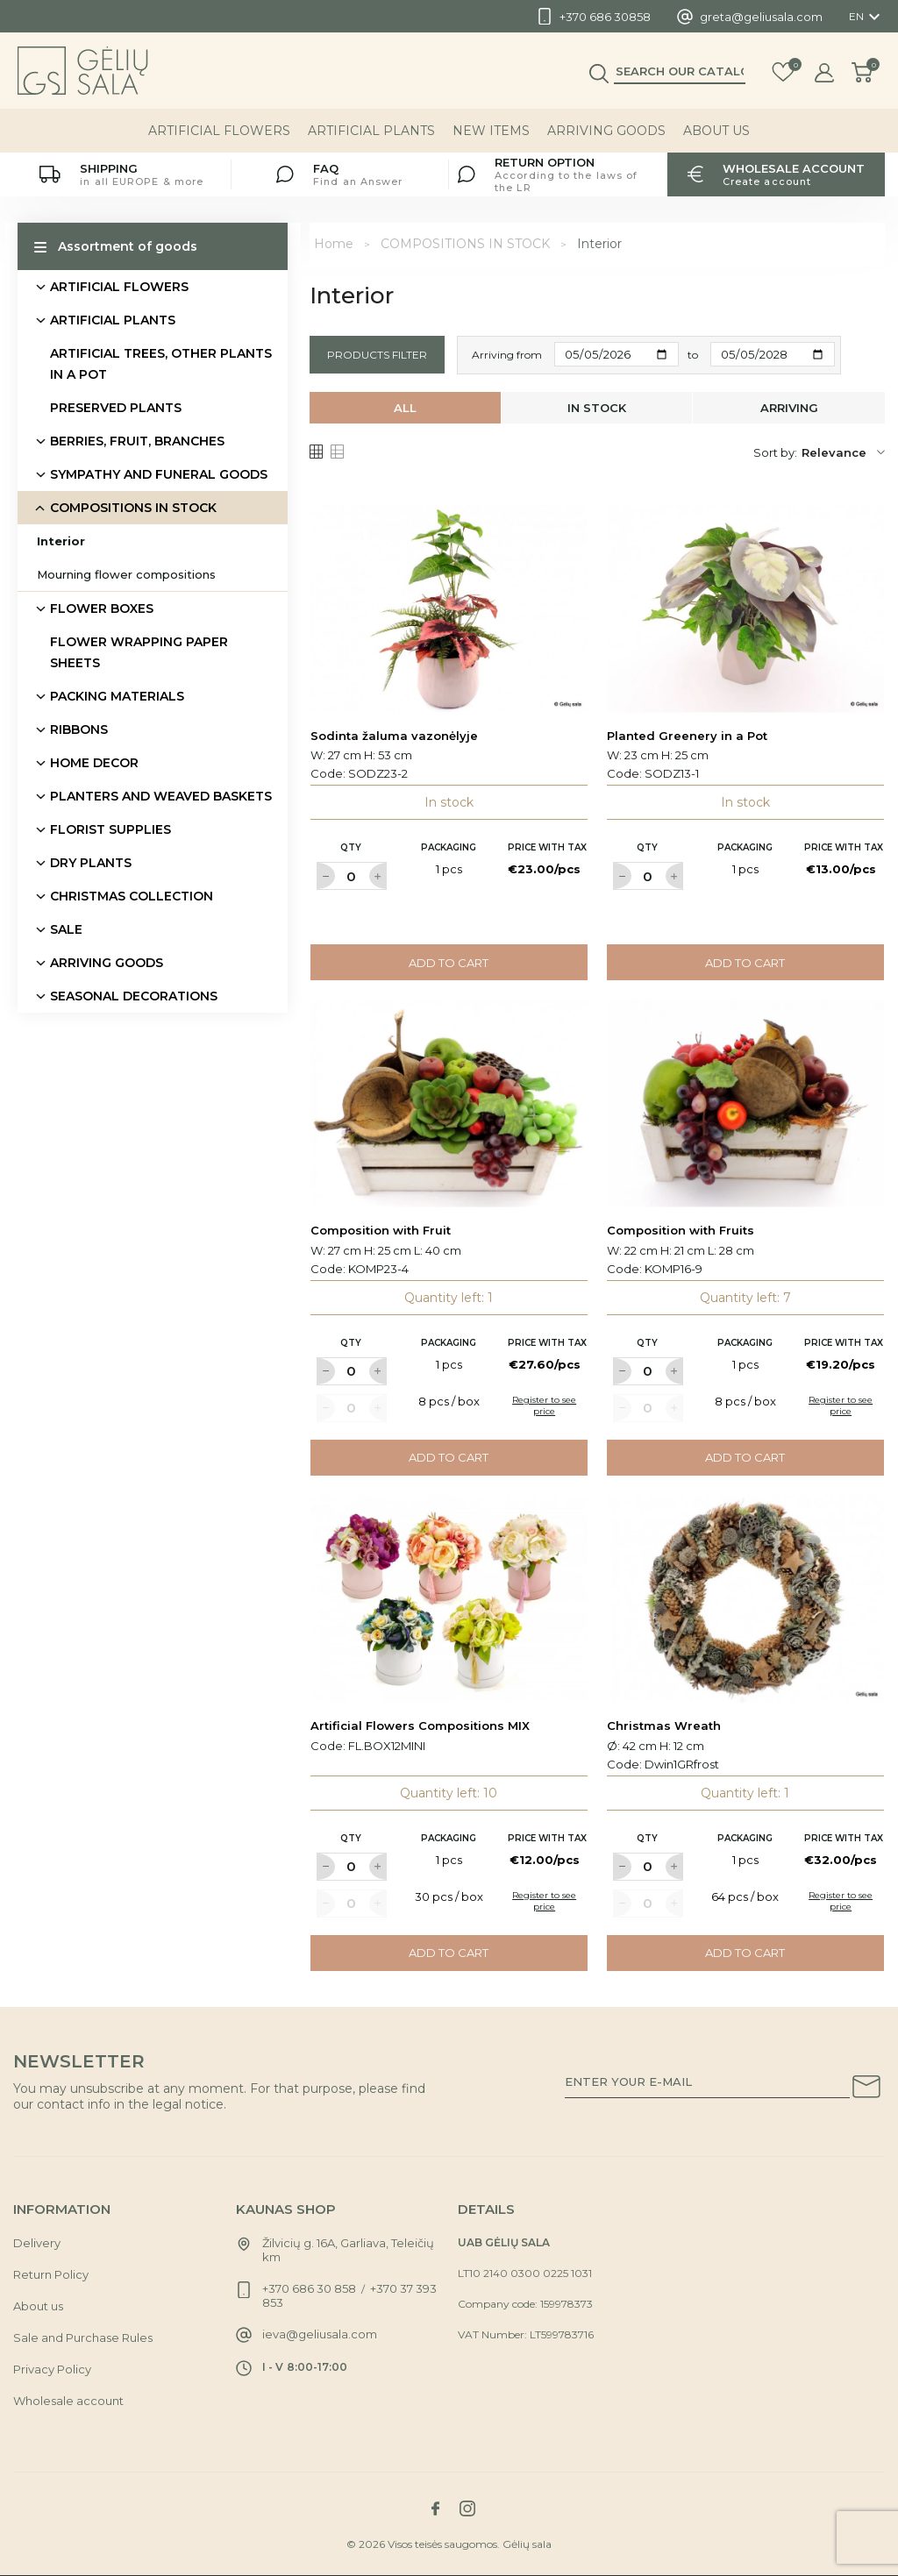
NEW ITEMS (491, 131)
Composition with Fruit (380, 1230)
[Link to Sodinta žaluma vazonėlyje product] (449, 609)
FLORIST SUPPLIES (110, 829)
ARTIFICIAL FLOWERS (219, 131)
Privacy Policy (52, 2369)
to (693, 354)
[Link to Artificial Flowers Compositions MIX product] (449, 1599)
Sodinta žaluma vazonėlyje (394, 736)
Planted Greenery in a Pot (687, 736)
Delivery (37, 2243)
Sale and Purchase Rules (83, 2337)
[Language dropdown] (867, 16)
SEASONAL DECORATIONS (133, 996)
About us (716, 131)
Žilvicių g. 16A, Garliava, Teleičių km (348, 2250)
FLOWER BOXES (101, 608)
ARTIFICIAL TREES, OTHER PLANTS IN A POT (161, 363)
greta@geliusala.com (761, 17)
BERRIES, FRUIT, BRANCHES (137, 441)
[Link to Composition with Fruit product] (449, 1103)
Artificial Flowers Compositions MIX (420, 1726)
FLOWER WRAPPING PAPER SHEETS (139, 652)
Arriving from (507, 354)
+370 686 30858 (605, 17)
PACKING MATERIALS (117, 696)
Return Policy (51, 2274)
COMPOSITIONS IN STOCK (133, 508)
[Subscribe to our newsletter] (866, 2089)
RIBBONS (79, 729)
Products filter (377, 354)
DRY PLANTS (91, 863)
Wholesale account (68, 2401)
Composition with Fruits (680, 1230)
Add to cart (448, 963)
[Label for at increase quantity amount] (378, 876)
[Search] (679, 71)
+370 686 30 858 (309, 2288)
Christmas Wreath (664, 1726)
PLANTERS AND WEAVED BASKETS (161, 796)
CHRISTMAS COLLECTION (131, 896)
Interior (61, 541)
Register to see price (544, 1405)
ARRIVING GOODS (606, 131)
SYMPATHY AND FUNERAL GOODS (158, 474)
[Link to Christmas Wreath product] (745, 1599)
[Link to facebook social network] (435, 2508)
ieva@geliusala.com (319, 2334)
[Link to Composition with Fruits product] (745, 1103)
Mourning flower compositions (126, 574)
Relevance (843, 452)
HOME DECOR (94, 763)
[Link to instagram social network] (467, 2508)
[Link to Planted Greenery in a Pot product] (745, 609)
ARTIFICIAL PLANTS (371, 131)
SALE (66, 929)
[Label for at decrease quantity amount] (325, 876)
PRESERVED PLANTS (116, 408)
